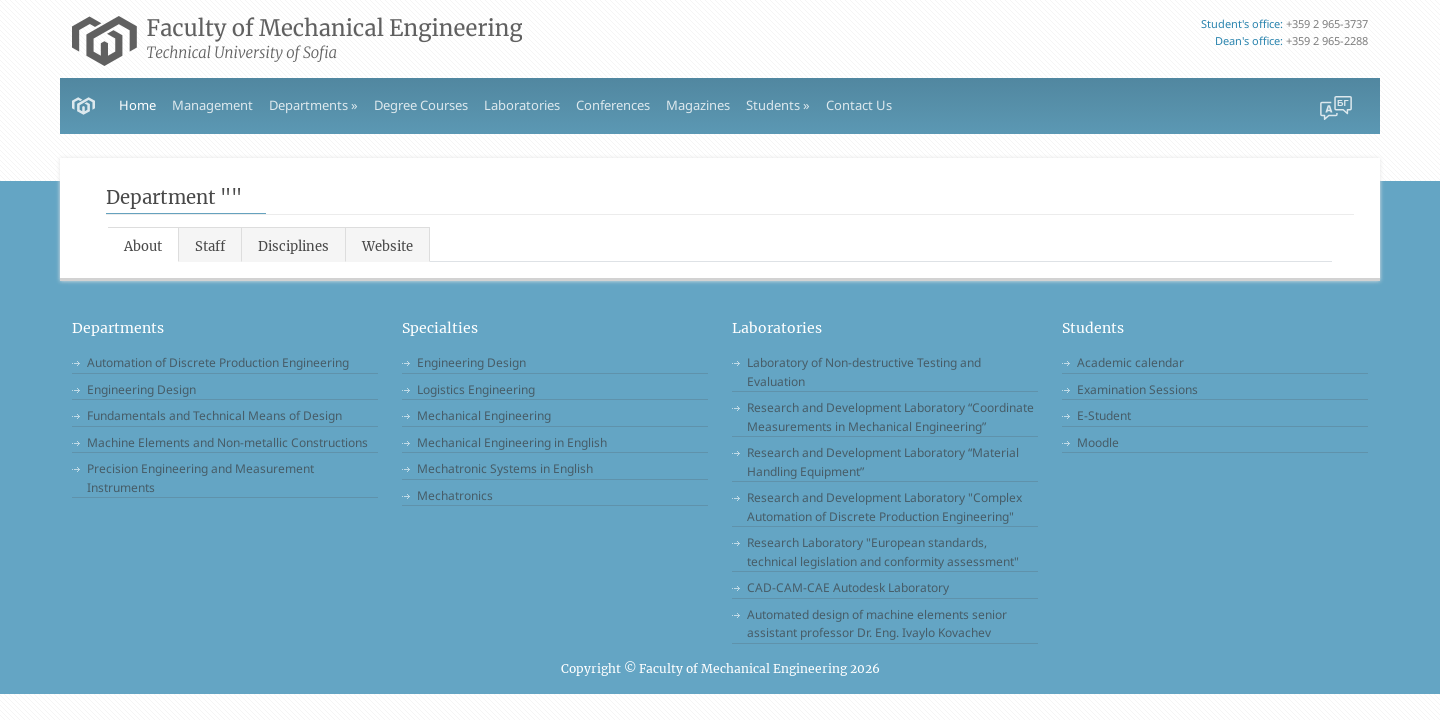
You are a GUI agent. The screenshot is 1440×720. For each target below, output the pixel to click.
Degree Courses (421, 105)
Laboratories (522, 105)
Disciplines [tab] (293, 246)
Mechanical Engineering (484, 415)
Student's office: (1242, 23)
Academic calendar (1130, 362)
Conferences (613, 105)
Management (212, 105)
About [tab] (143, 246)
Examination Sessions (1137, 389)
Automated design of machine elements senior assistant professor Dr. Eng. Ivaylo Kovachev (877, 624)
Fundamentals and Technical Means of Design (214, 415)
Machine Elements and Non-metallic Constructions (227, 442)
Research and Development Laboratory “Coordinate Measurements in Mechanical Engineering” (890, 417)
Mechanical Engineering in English (512, 442)
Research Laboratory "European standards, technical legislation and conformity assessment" (883, 552)
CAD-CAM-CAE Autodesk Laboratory (848, 587)
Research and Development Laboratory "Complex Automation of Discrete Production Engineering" (884, 507)
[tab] (388, 244)
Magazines (698, 105)
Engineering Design (141, 389)
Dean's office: (1249, 40)
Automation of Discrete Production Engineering (218, 362)
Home (137, 105)
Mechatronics (455, 495)
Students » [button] (778, 105)
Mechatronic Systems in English (505, 468)
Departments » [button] (313, 105)
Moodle (1098, 442)
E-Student (1104, 415)
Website (387, 246)
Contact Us (859, 105)
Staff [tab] (210, 246)
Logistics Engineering (476, 389)
